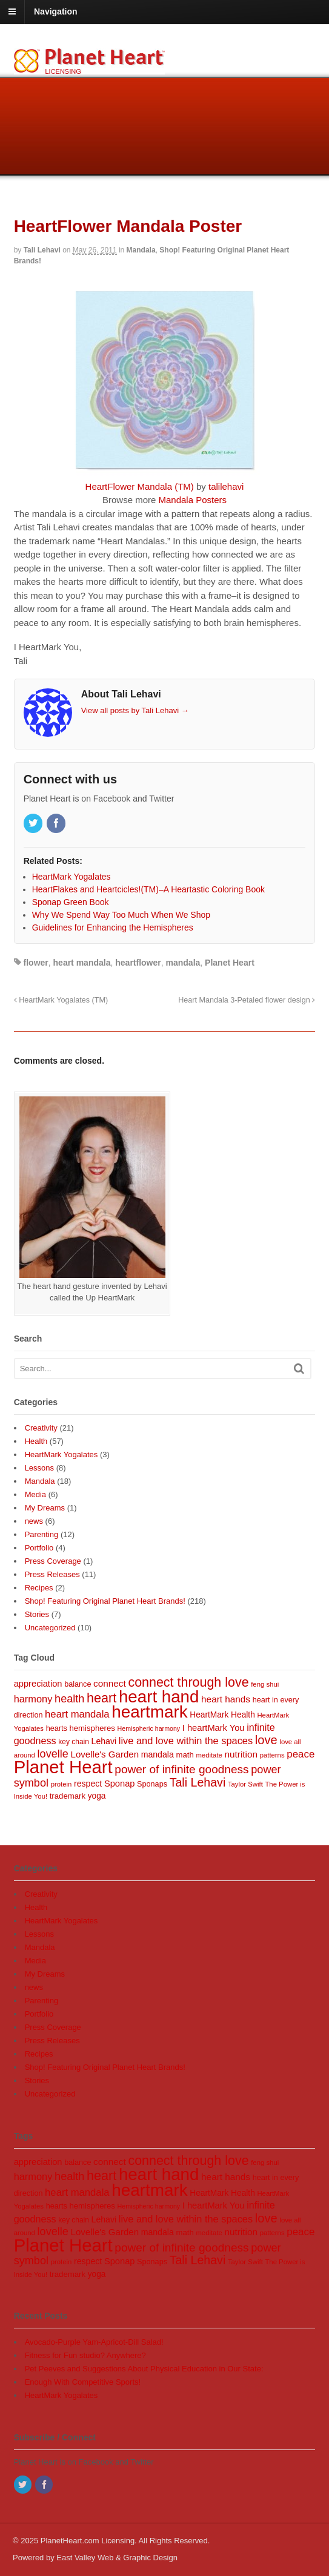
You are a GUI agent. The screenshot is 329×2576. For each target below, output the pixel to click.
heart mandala (82, 962)
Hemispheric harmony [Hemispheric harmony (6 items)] (149, 1728)
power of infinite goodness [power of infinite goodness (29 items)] (181, 1769)
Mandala (141, 250)
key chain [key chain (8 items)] (73, 1742)
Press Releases (52, 1574)
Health (36, 1441)
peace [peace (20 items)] (300, 1754)
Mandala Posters (192, 500)
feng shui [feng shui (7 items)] (265, 1684)
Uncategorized (50, 1627)
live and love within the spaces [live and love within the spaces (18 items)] (186, 1740)
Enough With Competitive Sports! (83, 2382)
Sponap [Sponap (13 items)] (119, 1783)
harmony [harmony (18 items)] (33, 1698)
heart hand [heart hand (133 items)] (159, 1696)
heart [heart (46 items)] (101, 1697)
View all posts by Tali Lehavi (135, 710)
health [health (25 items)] (69, 1699)
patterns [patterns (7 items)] (272, 1755)
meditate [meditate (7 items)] (209, 1755)
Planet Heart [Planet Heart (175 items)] (63, 1767)
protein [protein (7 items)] (61, 1784)
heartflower (138, 962)
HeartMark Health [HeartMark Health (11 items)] (222, 1714)
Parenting (42, 1534)
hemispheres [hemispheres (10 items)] (92, 1728)
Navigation (56, 11)
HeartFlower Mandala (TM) (139, 486)
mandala (183, 962)
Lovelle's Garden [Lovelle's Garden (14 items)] (105, 1754)
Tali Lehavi (42, 250)
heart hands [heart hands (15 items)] (225, 1699)
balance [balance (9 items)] (77, 1684)
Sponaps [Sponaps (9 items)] (152, 1784)
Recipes (39, 1587)
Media (35, 1494)
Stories (37, 1614)
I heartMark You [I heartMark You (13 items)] (213, 1728)
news (34, 1521)
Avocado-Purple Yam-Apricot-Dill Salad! (94, 2342)
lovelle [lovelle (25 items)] (53, 1754)
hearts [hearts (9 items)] (56, 1728)
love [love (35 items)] (266, 1740)
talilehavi (226, 486)
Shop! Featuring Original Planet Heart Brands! (105, 1601)
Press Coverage (53, 1561)
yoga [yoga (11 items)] (97, 1795)
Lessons (39, 1467)
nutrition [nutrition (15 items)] (241, 1754)
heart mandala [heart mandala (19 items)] (77, 1714)
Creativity (41, 1427)
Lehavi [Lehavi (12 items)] (104, 1741)
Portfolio (39, 1547)
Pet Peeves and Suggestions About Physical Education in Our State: (144, 2368)
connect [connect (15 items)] (109, 1683)
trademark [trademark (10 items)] (67, 1795)
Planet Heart (229, 962)
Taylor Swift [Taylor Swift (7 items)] (245, 1784)
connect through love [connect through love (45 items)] (188, 1682)
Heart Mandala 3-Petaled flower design (246, 1000)
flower (36, 962)
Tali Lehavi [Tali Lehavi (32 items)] (198, 1782)
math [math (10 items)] (184, 1754)
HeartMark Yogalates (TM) (61, 1000)
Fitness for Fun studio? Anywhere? (85, 2355)
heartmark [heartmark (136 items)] (149, 1711)
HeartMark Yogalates (61, 1454)
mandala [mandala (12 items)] (157, 1754)
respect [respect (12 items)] (88, 1783)
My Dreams (45, 1507)
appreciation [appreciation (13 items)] (38, 1683)
